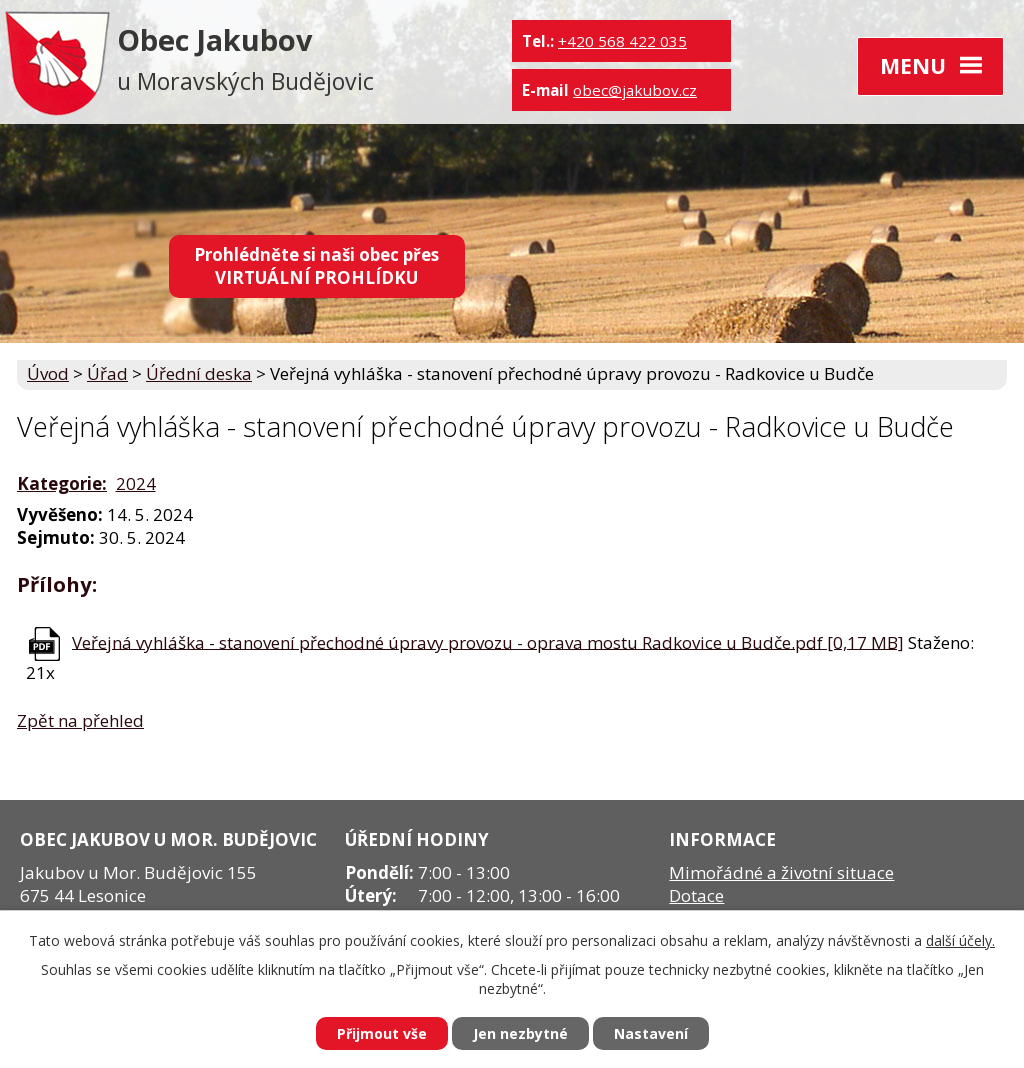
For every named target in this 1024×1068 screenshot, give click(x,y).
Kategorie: (62, 483)
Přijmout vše (382, 1033)
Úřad (107, 373)
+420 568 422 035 (622, 41)
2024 (136, 483)
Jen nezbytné (520, 1033)
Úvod (48, 373)
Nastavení (651, 1033)
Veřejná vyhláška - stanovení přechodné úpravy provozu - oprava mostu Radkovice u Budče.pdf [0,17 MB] (488, 641)
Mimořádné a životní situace (781, 872)
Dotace (696, 895)
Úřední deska (199, 373)
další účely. (960, 940)
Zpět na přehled (80, 720)
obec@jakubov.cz (635, 90)
